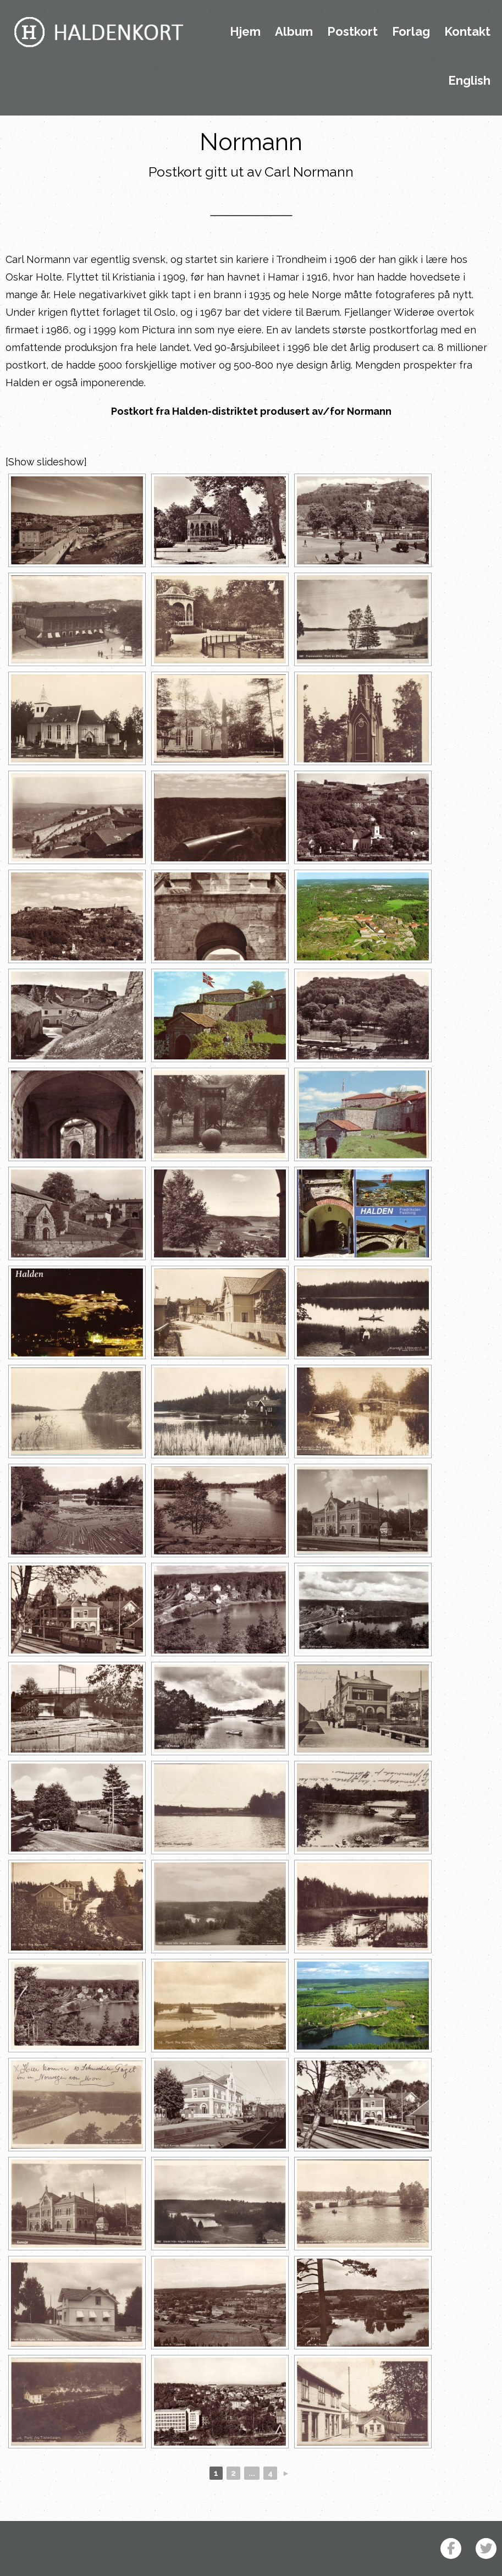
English (469, 80)
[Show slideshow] (46, 462)
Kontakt (467, 32)
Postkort (352, 32)
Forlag (411, 32)
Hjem (245, 32)
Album (294, 32)
